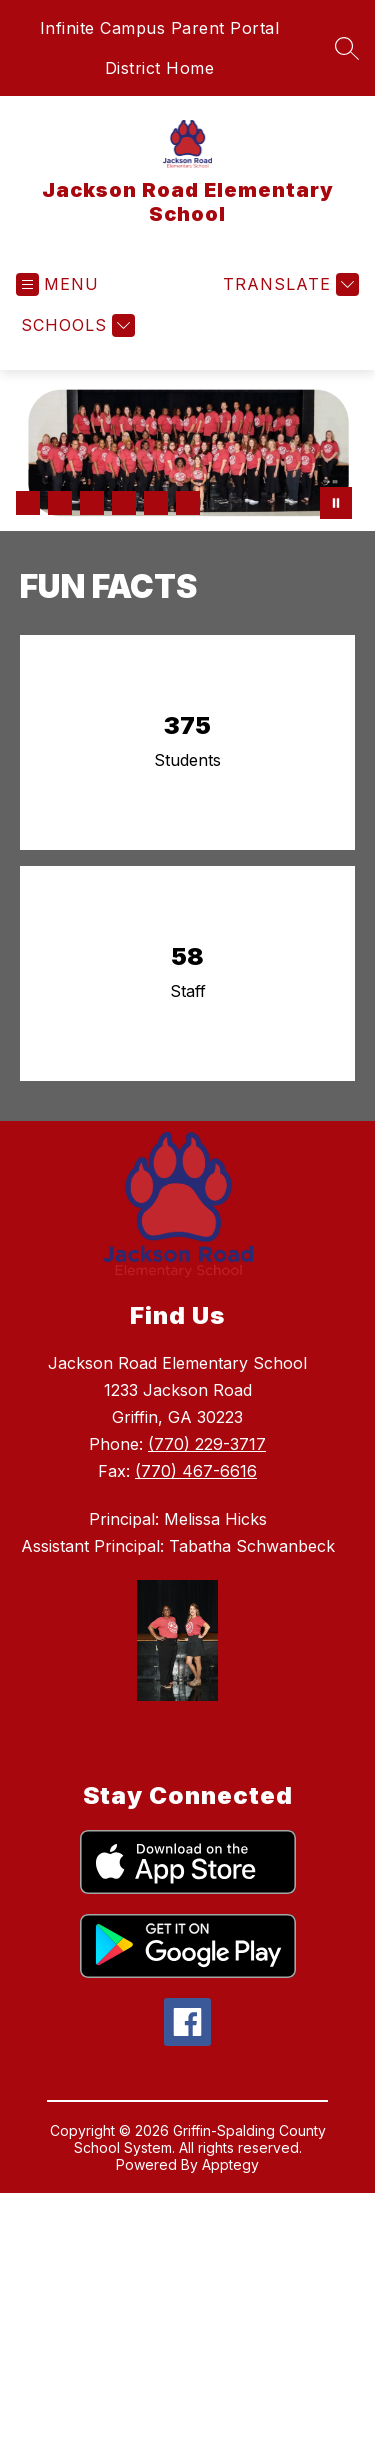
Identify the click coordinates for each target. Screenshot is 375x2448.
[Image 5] (156, 503)
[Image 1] (28, 503)
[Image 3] (92, 503)
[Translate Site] (288, 284)
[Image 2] (60, 503)
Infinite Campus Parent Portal (160, 28)
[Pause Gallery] (336, 503)
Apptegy (230, 2164)
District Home (160, 68)
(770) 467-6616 (196, 1471)
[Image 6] (188, 503)
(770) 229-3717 (207, 1444)
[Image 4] (124, 503)
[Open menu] (57, 284)
